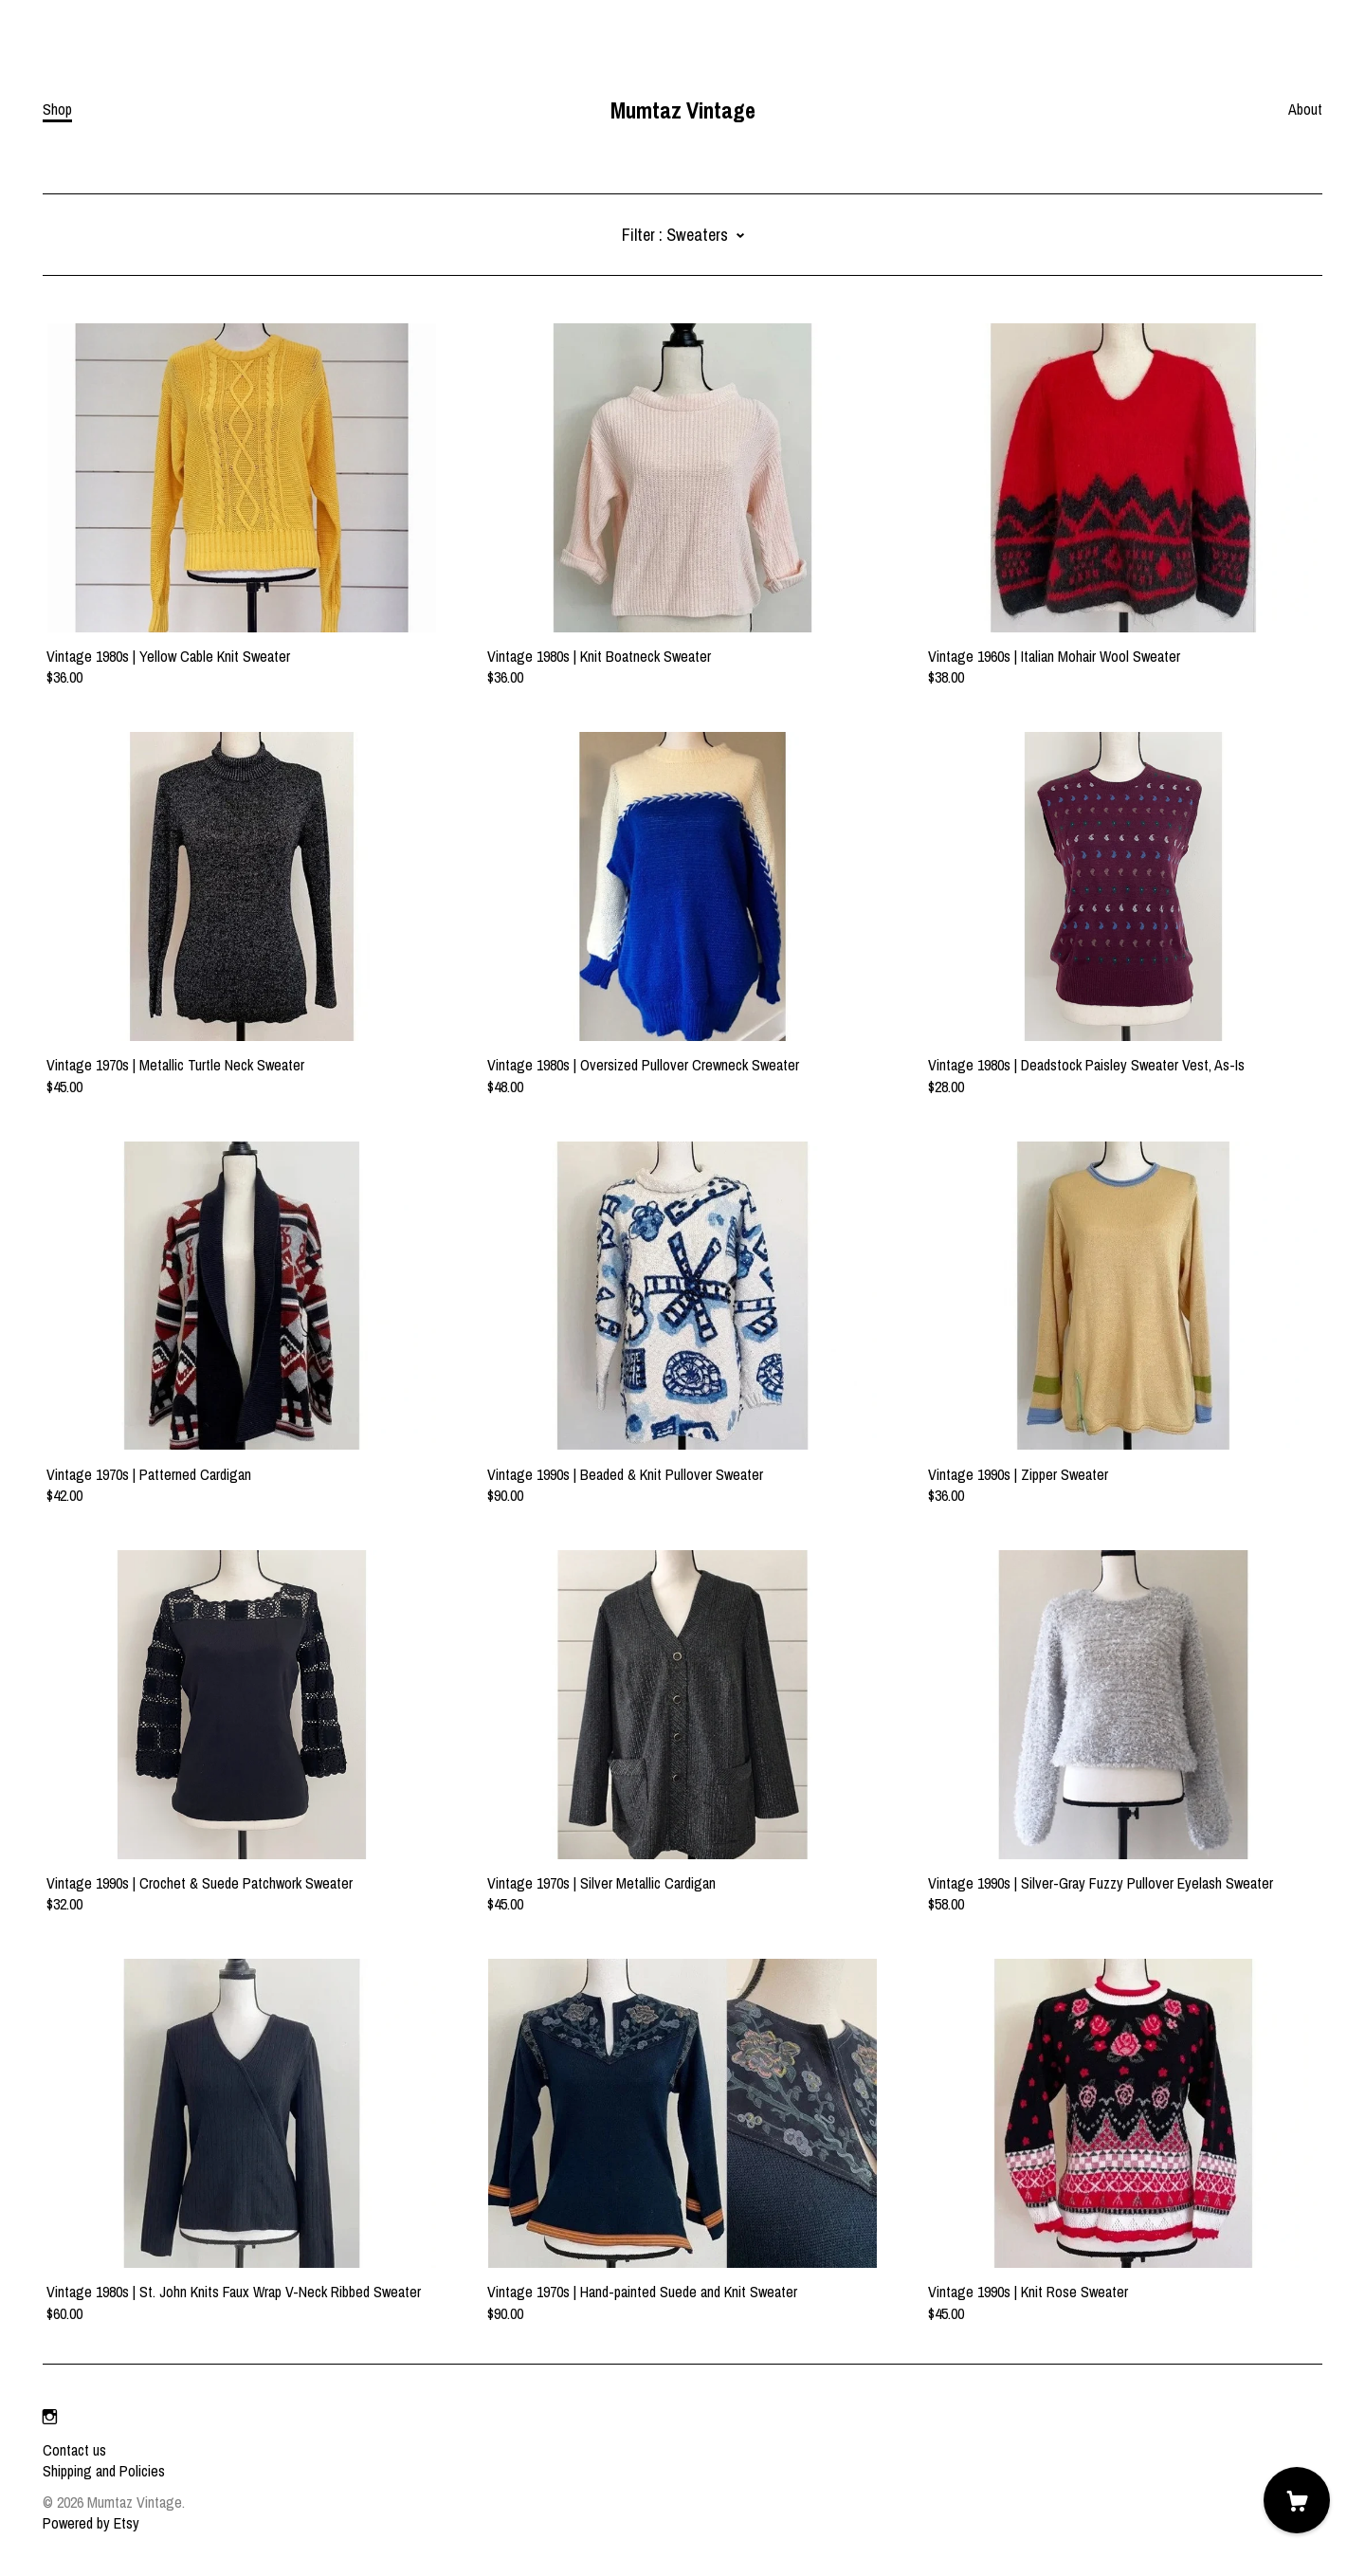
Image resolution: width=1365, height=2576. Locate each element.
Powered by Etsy (91, 2522)
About (1305, 109)
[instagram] (50, 2417)
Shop (57, 109)
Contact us (74, 2449)
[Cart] (1297, 2500)
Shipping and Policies (104, 2470)
